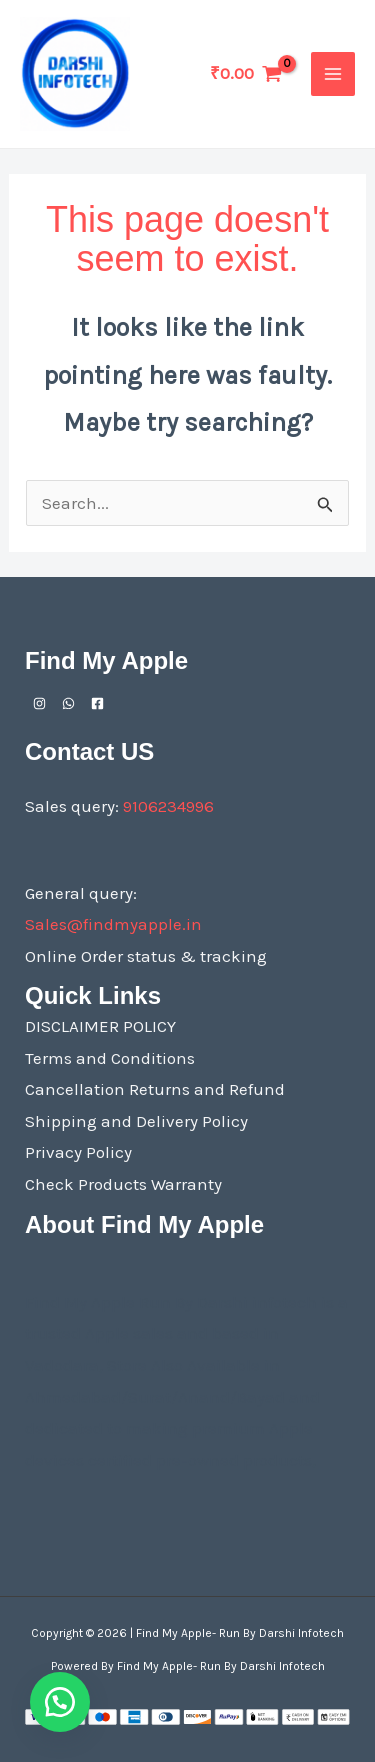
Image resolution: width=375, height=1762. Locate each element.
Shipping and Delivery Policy (136, 1121)
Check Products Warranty (123, 1184)
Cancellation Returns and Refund (155, 1089)
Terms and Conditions (110, 1058)
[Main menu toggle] (333, 74)
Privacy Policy (78, 1152)
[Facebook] (97, 703)
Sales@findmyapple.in (113, 924)
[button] (60, 1702)
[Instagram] (39, 703)
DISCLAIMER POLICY (100, 1026)
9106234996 (168, 806)
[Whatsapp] (68, 703)
